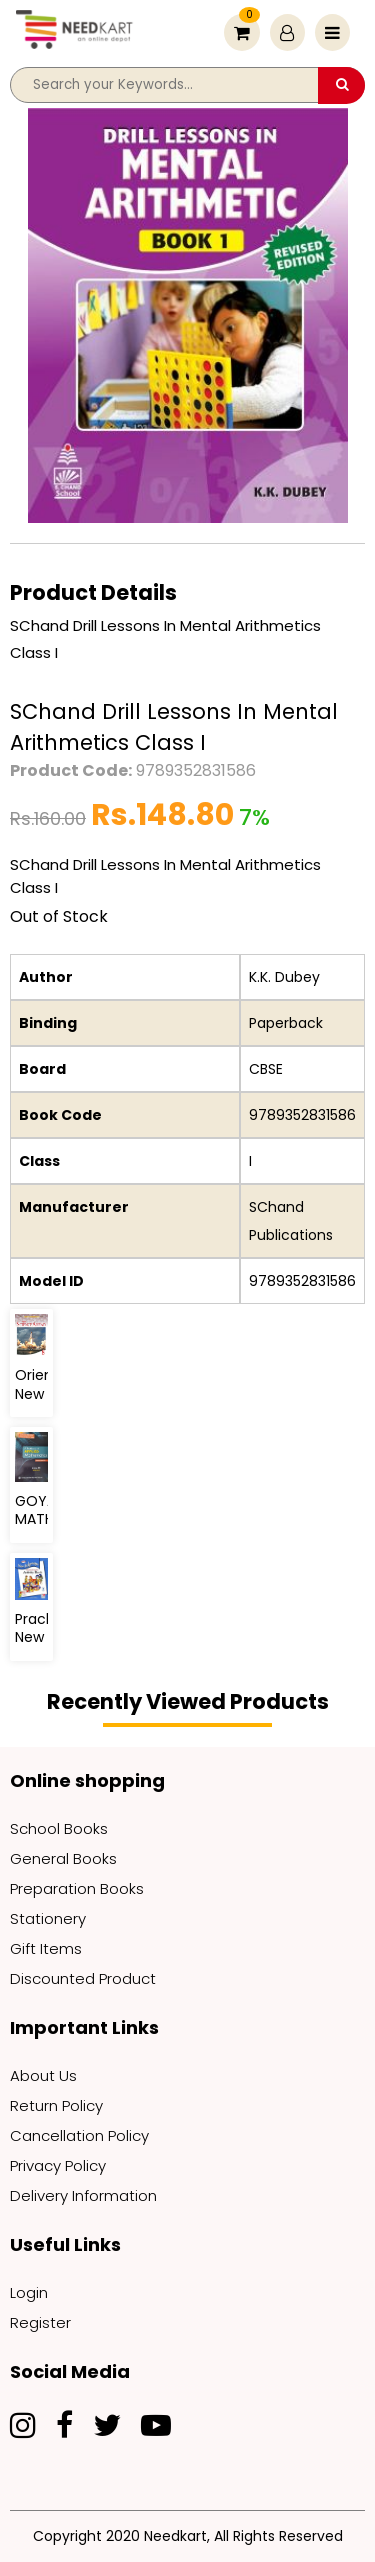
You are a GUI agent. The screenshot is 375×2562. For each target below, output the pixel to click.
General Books (63, 1858)
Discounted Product (83, 1978)
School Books (59, 1828)
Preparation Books (77, 1888)
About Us (43, 2075)
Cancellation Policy (79, 2135)
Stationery (48, 1918)
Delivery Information (83, 2195)
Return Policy (56, 2105)
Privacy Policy (58, 2165)
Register (40, 2322)
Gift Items (46, 1948)
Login (29, 2292)
